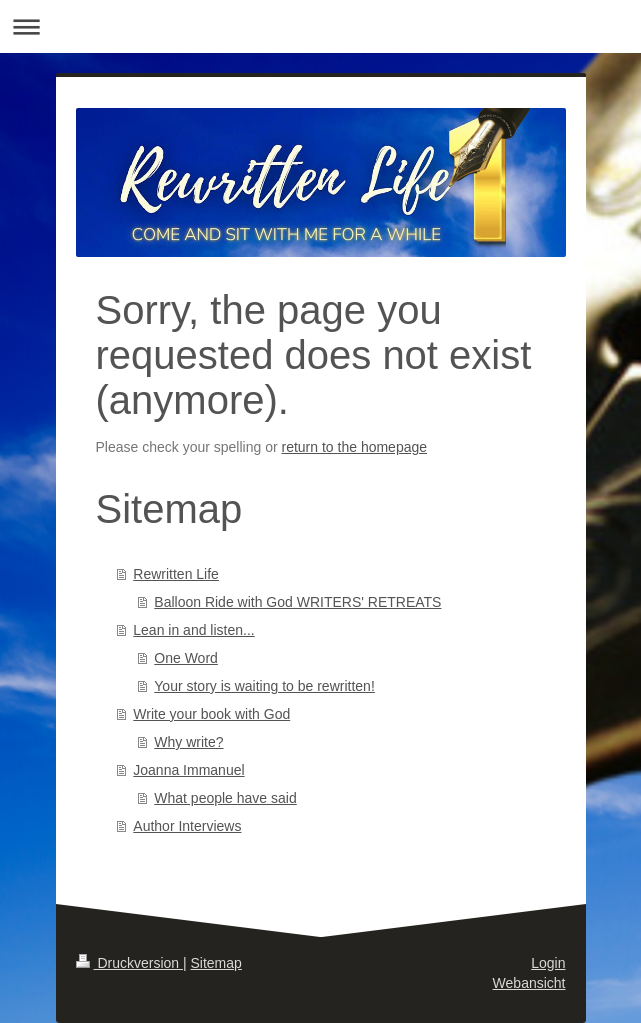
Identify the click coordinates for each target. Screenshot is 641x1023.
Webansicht (529, 983)
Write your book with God (211, 714)
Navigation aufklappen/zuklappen (320, 26)
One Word (186, 658)
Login (548, 963)
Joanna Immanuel (188, 770)
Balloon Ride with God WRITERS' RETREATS (297, 602)
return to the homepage (355, 447)
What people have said (225, 798)
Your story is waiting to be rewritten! (264, 686)
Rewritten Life (176, 574)
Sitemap (216, 963)
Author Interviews (187, 826)
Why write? (188, 742)
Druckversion (129, 963)
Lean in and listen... (193, 630)
